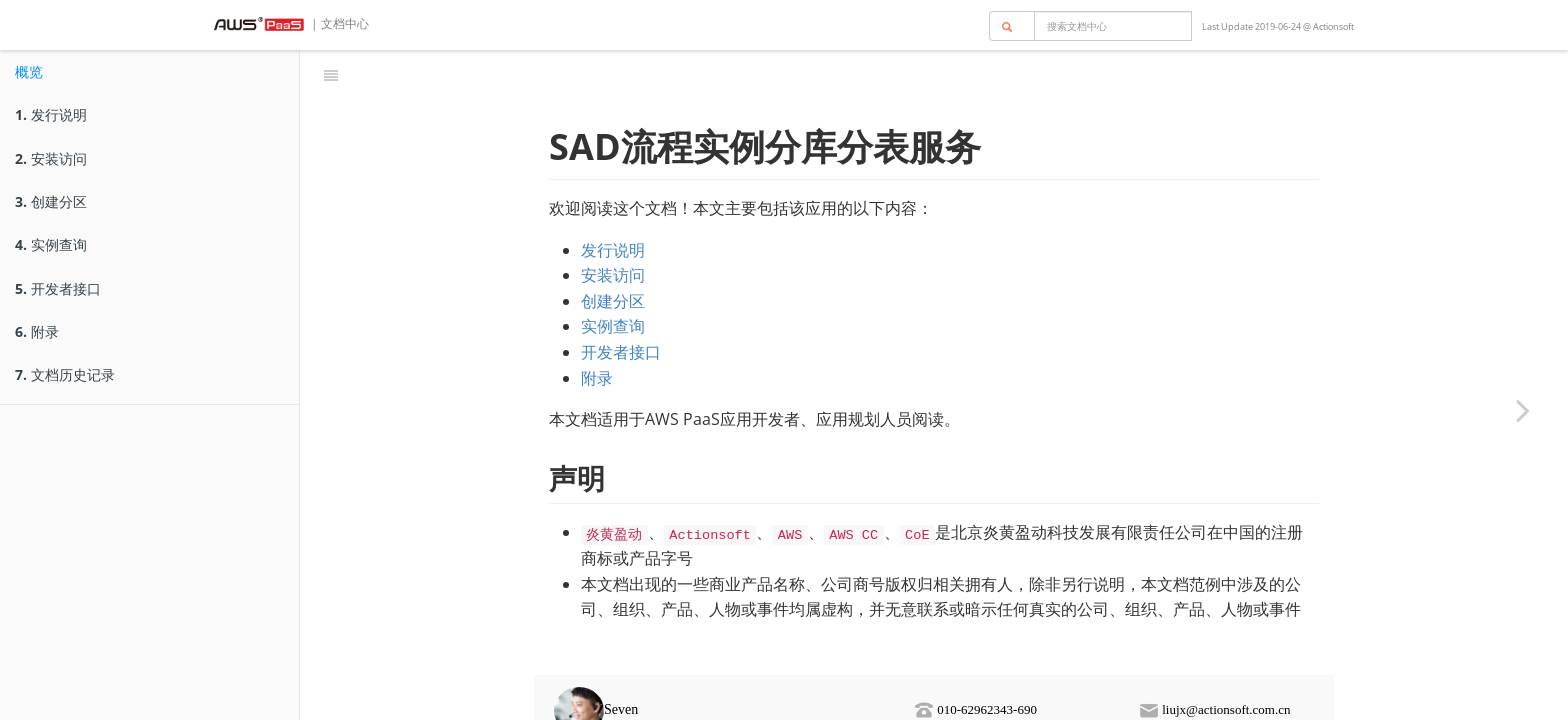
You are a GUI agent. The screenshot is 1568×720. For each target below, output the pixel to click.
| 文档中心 (338, 23)
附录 (37, 331)
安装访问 (51, 158)
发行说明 (51, 114)
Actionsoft (1333, 26)
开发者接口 (58, 288)
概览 (29, 71)
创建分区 (51, 201)
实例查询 (51, 244)
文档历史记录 (65, 374)
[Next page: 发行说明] (1523, 410)
